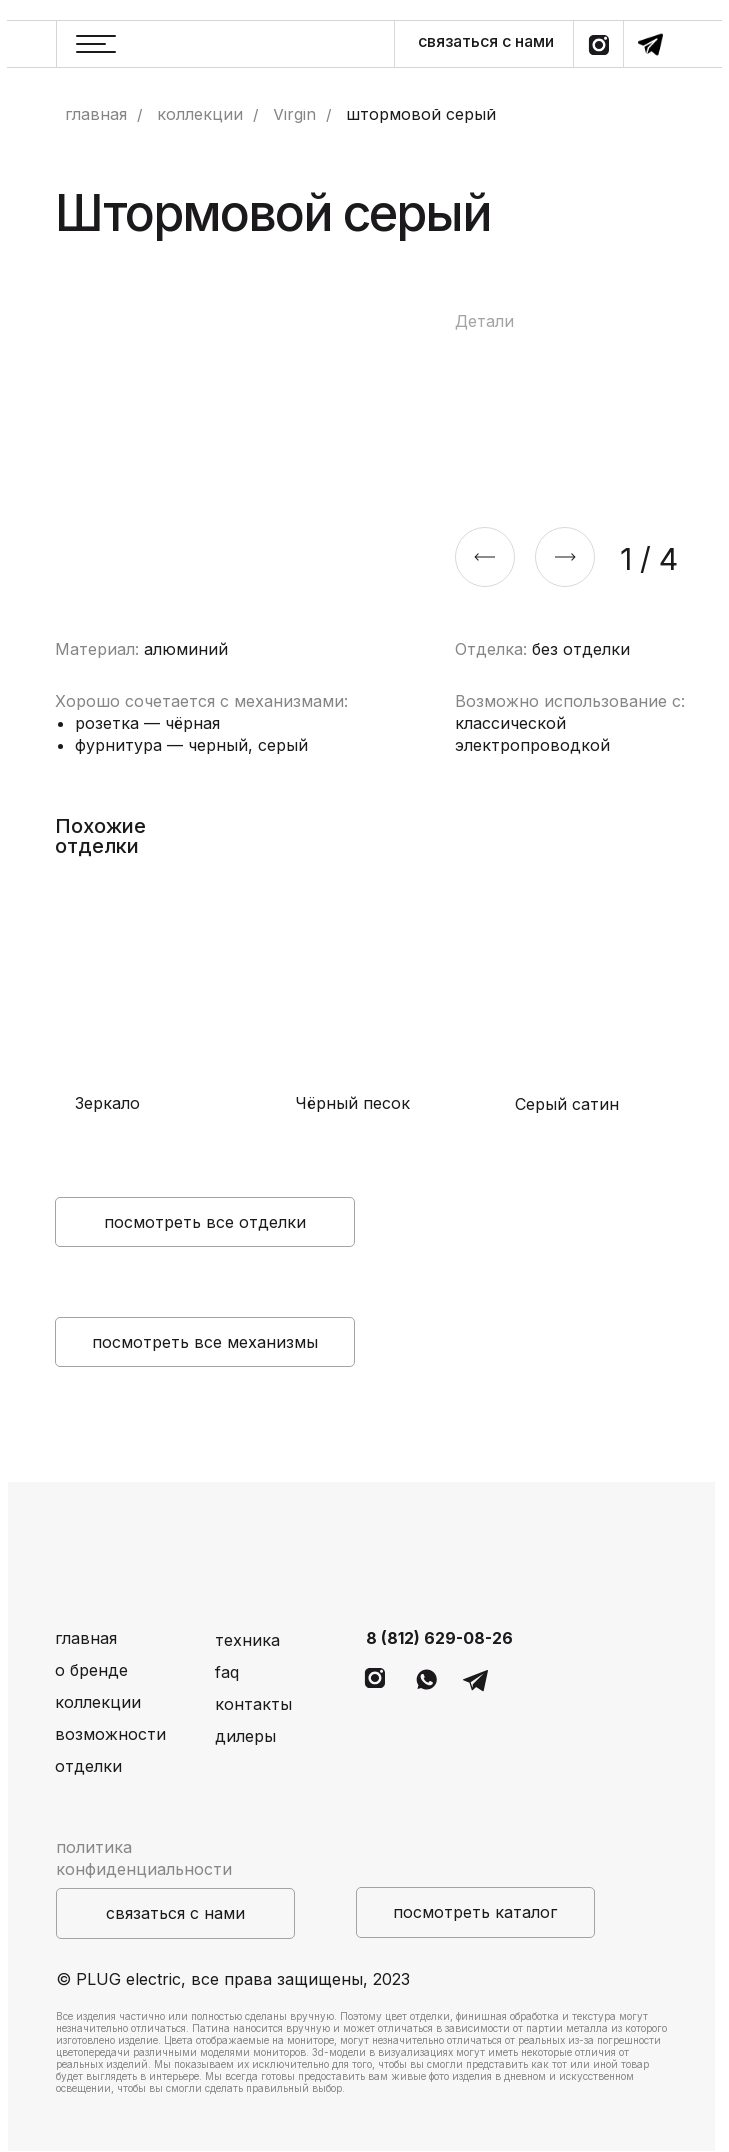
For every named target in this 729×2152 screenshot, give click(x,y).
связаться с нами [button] (486, 41)
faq (227, 1672)
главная (96, 114)
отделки (88, 1766)
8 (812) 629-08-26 (439, 1638)
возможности (110, 1734)
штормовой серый (421, 114)
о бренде (91, 1670)
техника (247, 1640)
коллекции (200, 114)
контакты (253, 1704)
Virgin (294, 114)
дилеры (245, 1736)
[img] (155, 993)
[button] (175, 1913)
